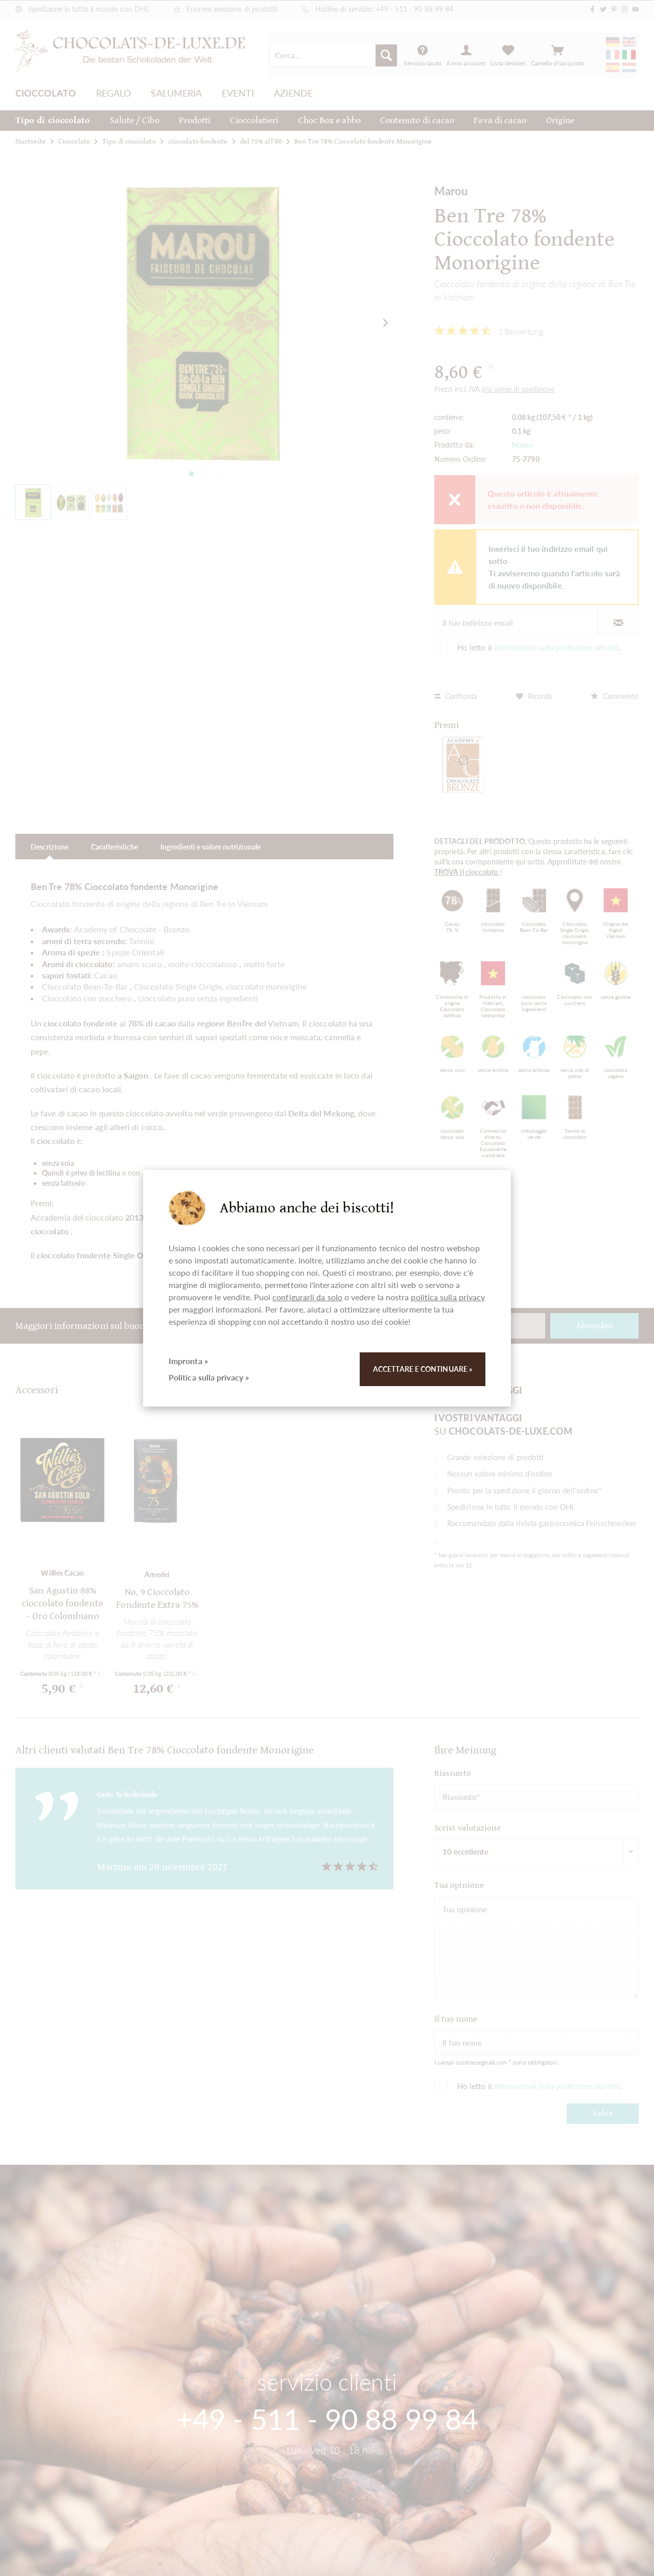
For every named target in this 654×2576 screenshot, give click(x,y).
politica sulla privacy (448, 1297)
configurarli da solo (307, 1297)
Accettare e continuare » (422, 1369)
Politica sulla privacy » (209, 1377)
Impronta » (188, 1361)
